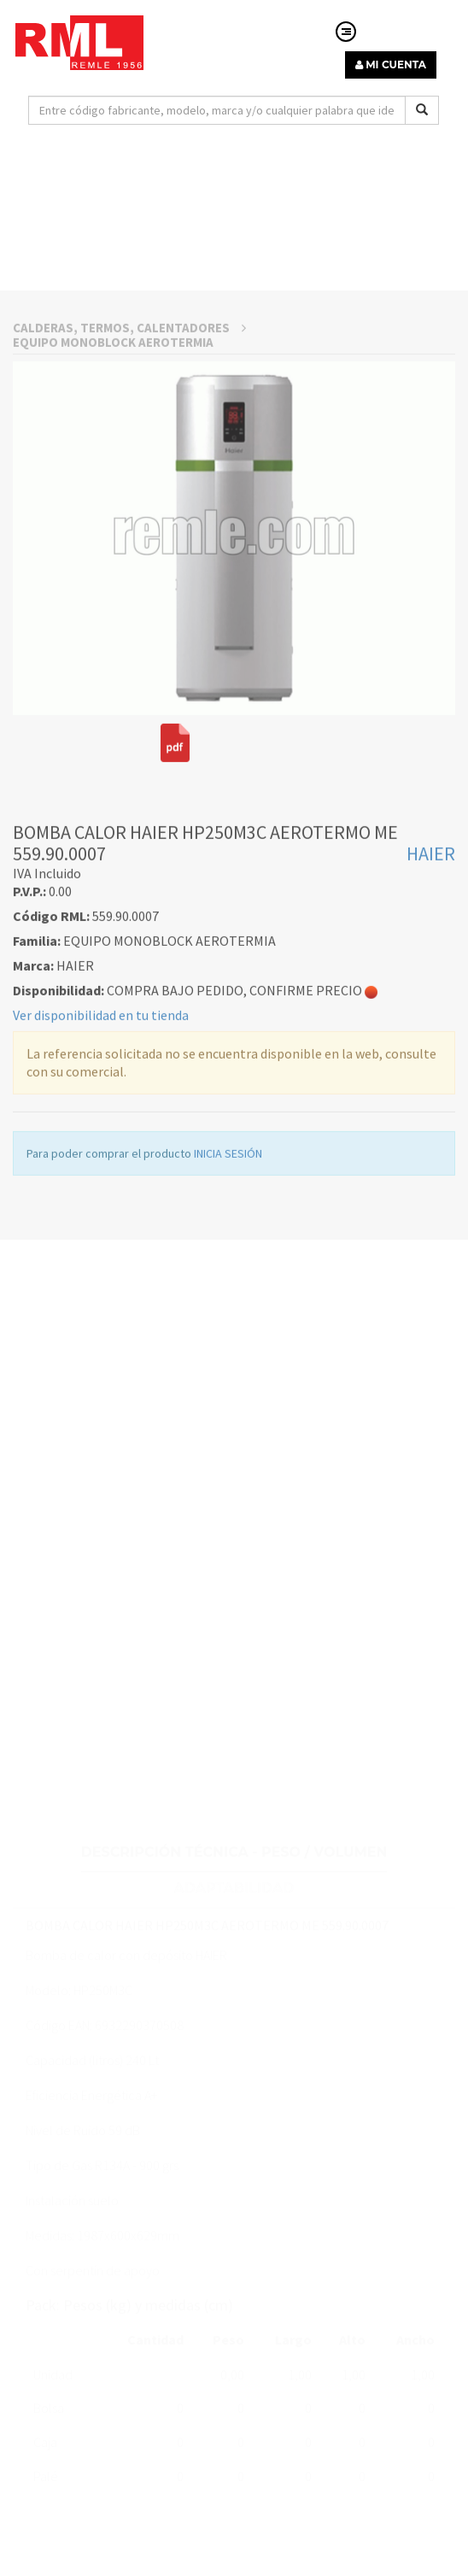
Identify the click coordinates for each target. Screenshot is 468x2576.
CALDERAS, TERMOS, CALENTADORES (129, 468)
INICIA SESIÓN (228, 1293)
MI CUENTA (390, 64)
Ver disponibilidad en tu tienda (101, 1155)
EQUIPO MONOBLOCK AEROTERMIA (113, 482)
